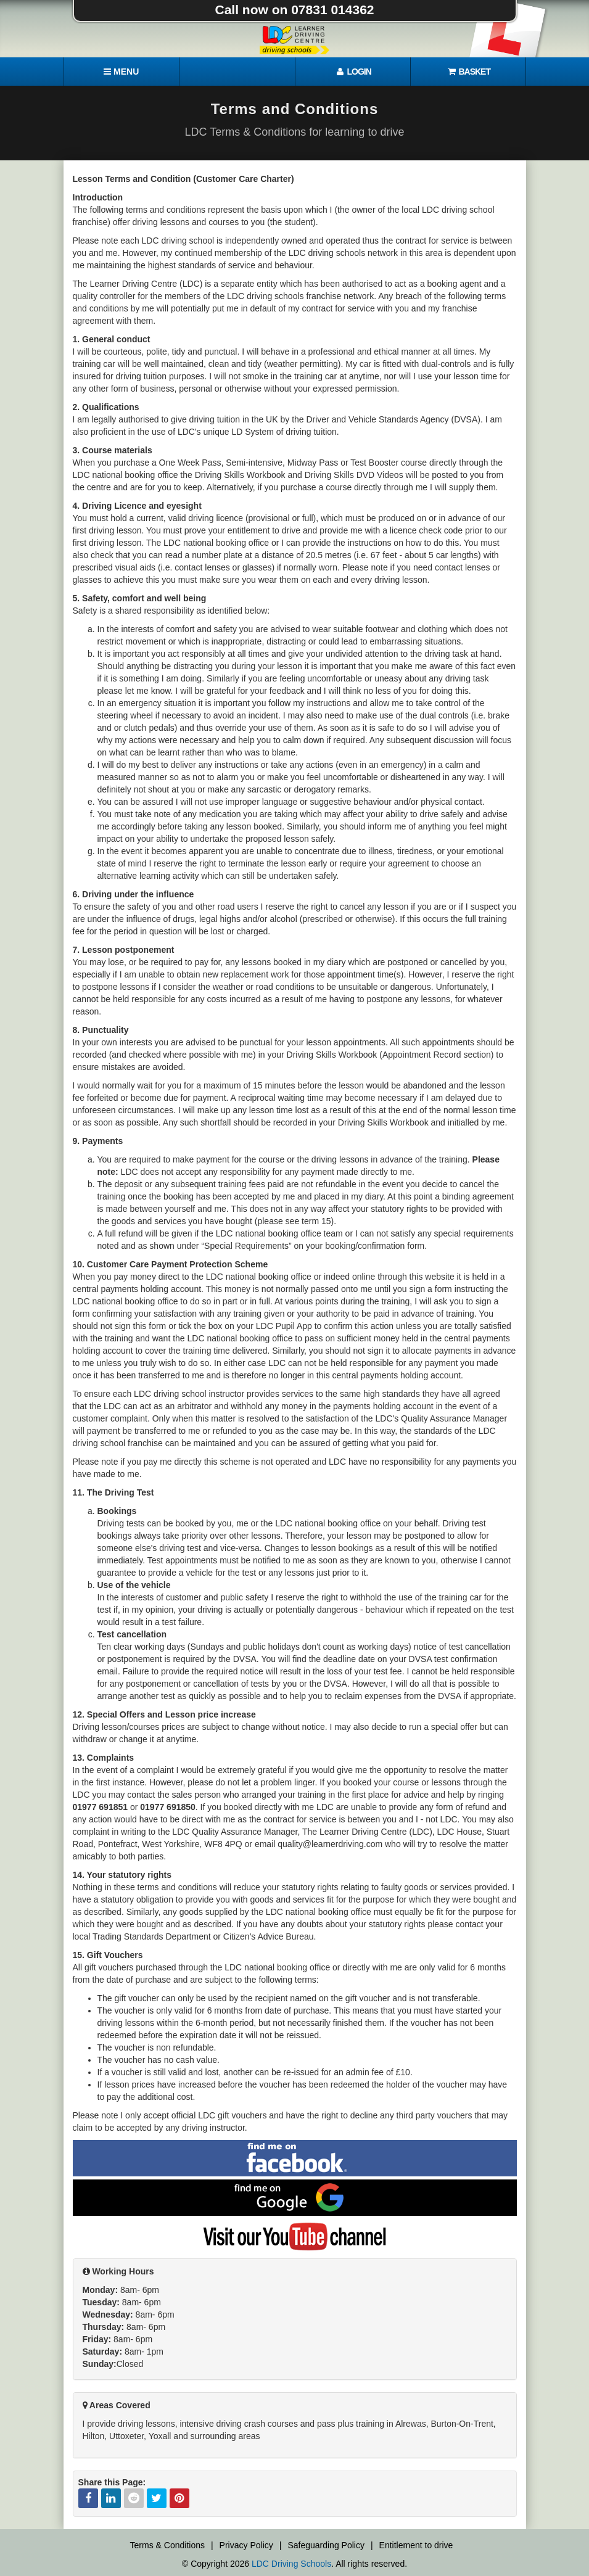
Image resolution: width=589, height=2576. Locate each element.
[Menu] (121, 71)
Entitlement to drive (416, 2545)
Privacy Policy (246, 2545)
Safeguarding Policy (326, 2545)
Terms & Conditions (167, 2545)
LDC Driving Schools (291, 2564)
